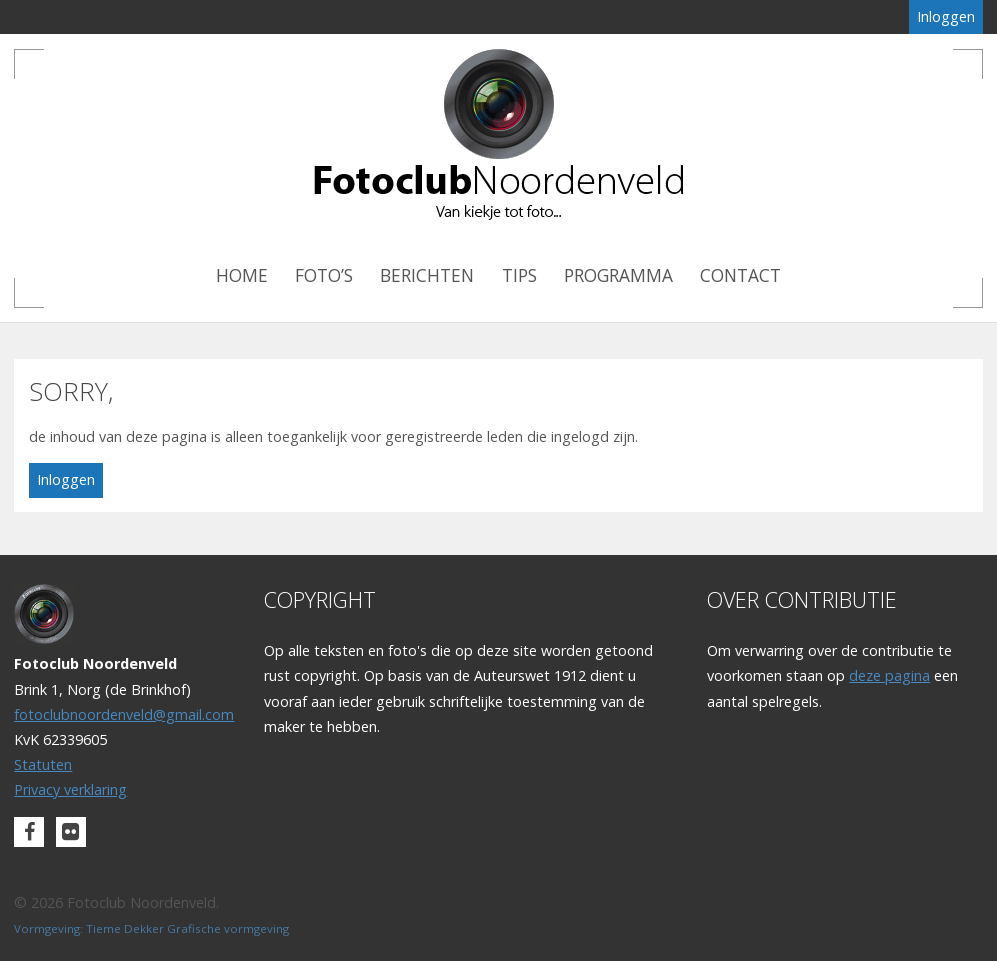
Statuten (43, 764)
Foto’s (324, 275)
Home (242, 275)
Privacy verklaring (70, 789)
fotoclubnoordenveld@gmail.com (124, 714)
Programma (618, 275)
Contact (740, 275)
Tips (519, 275)
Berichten (427, 275)
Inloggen (946, 16)
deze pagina (889, 675)
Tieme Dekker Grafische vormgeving (187, 928)
